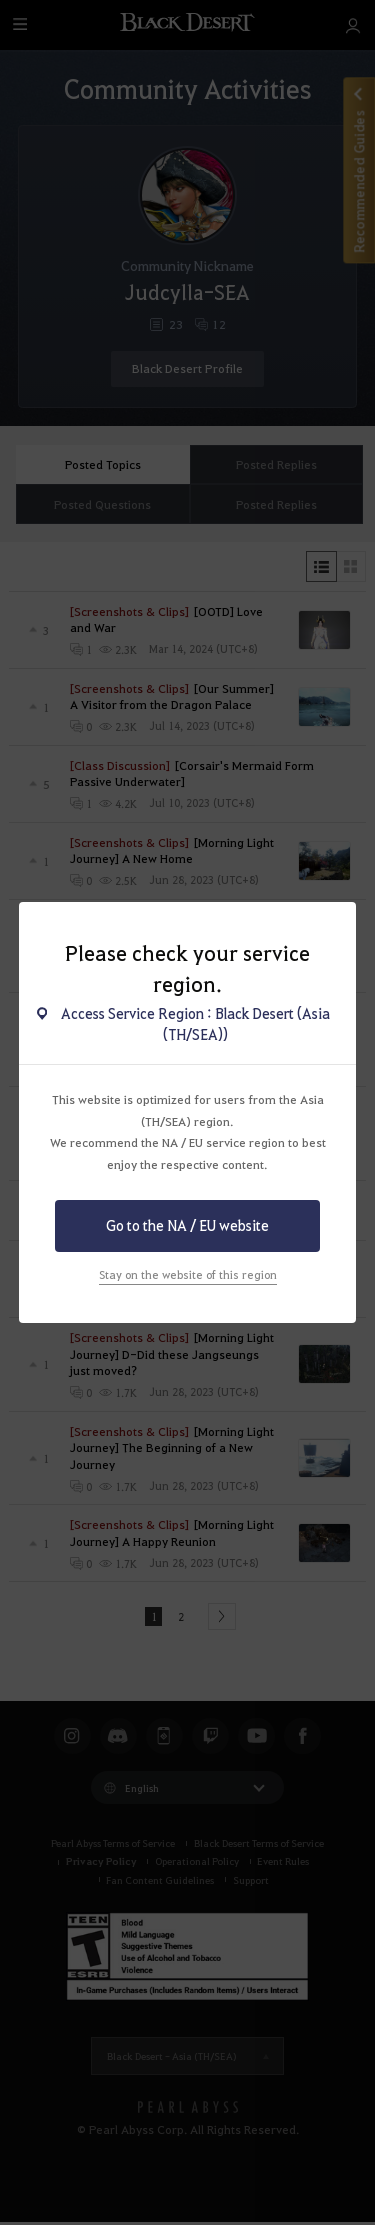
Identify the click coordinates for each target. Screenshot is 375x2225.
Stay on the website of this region (188, 1274)
